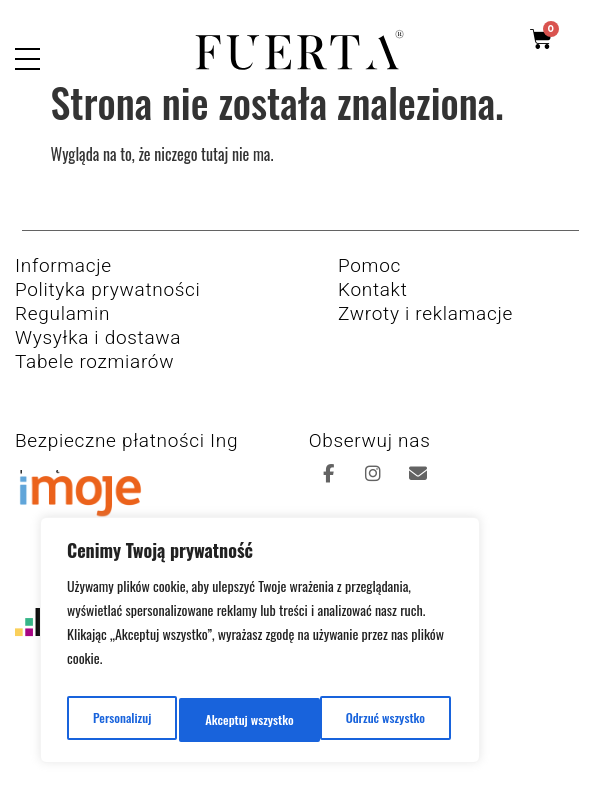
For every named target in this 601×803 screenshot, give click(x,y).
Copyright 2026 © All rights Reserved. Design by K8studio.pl (300, 765)
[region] (260, 646)
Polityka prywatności (108, 305)
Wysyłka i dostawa (98, 353)
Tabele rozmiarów (94, 377)
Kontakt (372, 305)
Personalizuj (118, 719)
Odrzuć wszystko (243, 719)
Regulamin (62, 329)
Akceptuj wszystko (384, 719)
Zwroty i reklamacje (425, 329)
